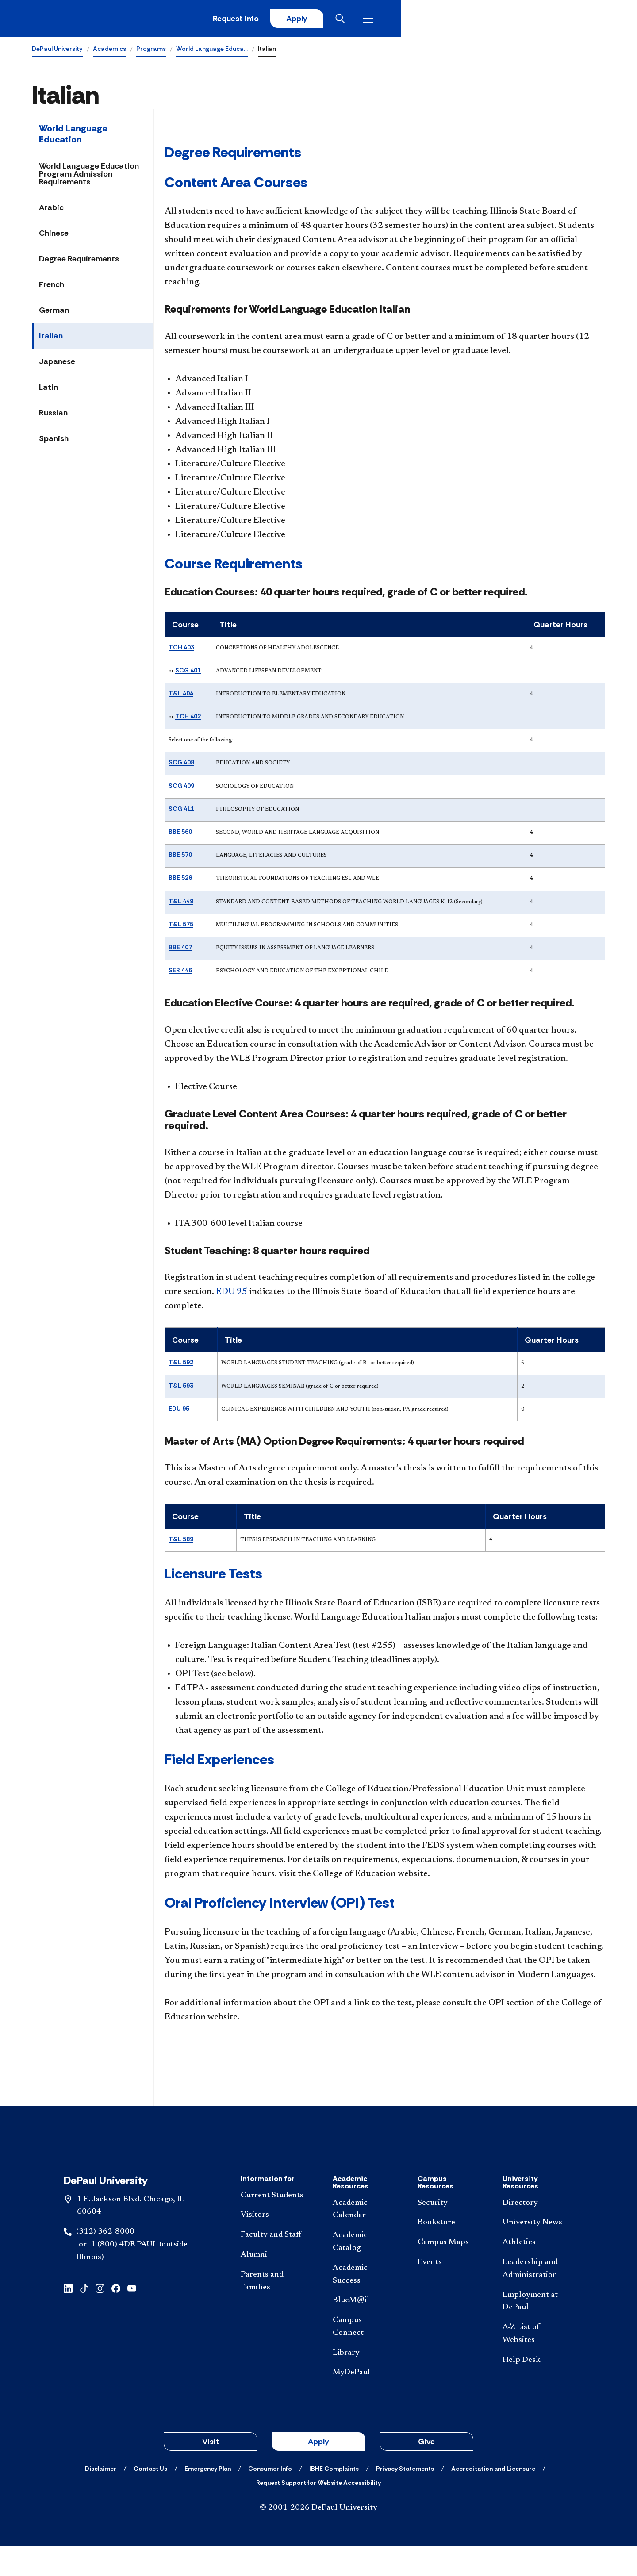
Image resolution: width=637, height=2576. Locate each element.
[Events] (446, 2292)
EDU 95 (231, 1294)
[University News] (534, 2252)
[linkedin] (68, 2317)
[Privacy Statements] (405, 2498)
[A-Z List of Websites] (534, 2363)
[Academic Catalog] (361, 2271)
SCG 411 (181, 811)
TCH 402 (188, 719)
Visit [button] (210, 2471)
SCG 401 (188, 673)
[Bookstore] (446, 2252)
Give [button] (426, 2471)
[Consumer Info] (270, 2498)
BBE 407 (180, 950)
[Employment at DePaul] (534, 2331)
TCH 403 (181, 649)
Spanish (54, 441)
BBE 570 (180, 857)
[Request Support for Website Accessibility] (318, 2512)
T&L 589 (181, 1542)
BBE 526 (180, 880)
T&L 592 (181, 1365)
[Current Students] (272, 2225)
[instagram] (100, 2317)
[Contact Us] (150, 2498)
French (51, 287)
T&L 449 (181, 904)
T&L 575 (181, 927)
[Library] (361, 2382)
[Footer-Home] (318, 2162)
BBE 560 (180, 834)
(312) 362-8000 (105, 2261)
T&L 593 (181, 1388)
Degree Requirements (79, 261)
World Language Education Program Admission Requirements (89, 176)
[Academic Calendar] (361, 2239)
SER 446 (180, 973)
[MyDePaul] (361, 2402)
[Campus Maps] (446, 2272)
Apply (522, 20)
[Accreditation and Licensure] (493, 2498)
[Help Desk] (534, 2389)
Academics (109, 51)
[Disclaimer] (100, 2498)
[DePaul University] (101, 20)
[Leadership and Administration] (534, 2298)
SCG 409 (181, 788)
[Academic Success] (361, 2304)
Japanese (57, 364)
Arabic (51, 210)
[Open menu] (598, 20)
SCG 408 (181, 765)
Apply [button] (318, 2471)
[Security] (446, 2232)
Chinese (54, 235)
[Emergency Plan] (207, 2498)
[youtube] (131, 2317)
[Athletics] (534, 2272)
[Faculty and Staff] (272, 2264)
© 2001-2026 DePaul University (318, 2537)
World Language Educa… (212, 51)
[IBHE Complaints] (334, 2498)
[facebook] (115, 2317)
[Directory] (534, 2232)
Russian (53, 415)
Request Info (459, 20)
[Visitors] (272, 2244)
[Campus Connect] (361, 2356)
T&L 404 (181, 696)
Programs (151, 51)
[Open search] (570, 20)
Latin (48, 389)
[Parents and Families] (272, 2310)
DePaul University (57, 51)
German (54, 312)
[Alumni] (272, 2284)
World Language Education (73, 136)
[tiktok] (84, 2317)
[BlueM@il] (361, 2330)
